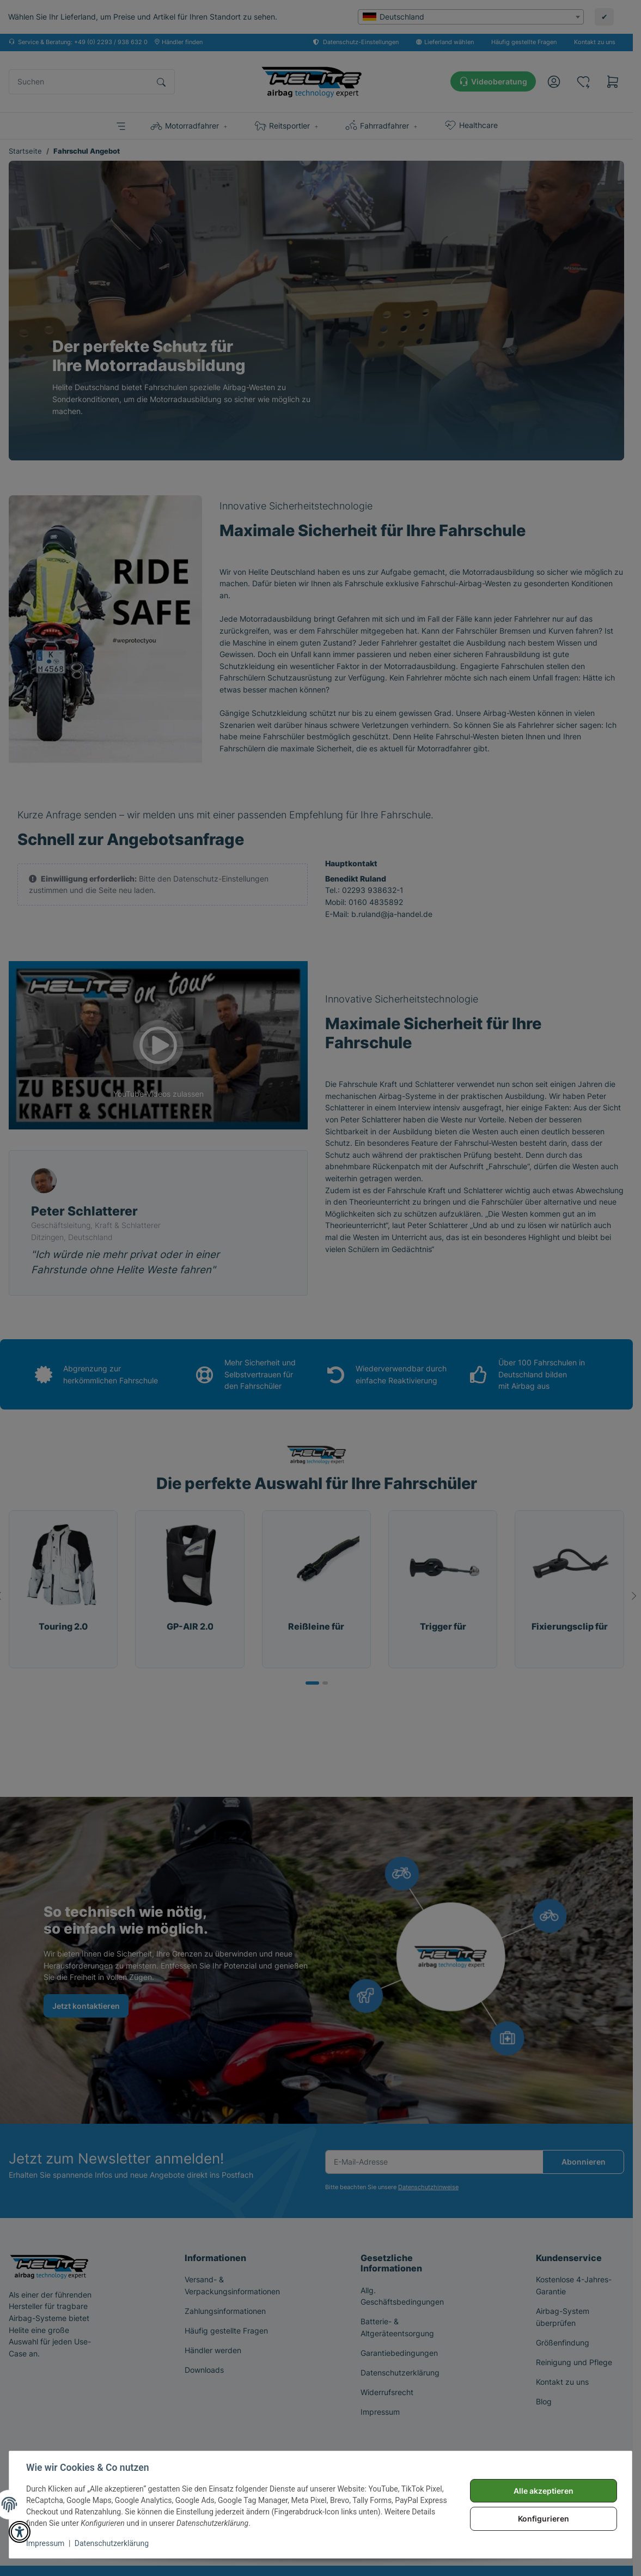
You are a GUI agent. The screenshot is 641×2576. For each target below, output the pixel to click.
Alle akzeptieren (543, 2490)
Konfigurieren (543, 2518)
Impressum (46, 2543)
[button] (19, 2532)
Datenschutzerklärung (112, 2543)
